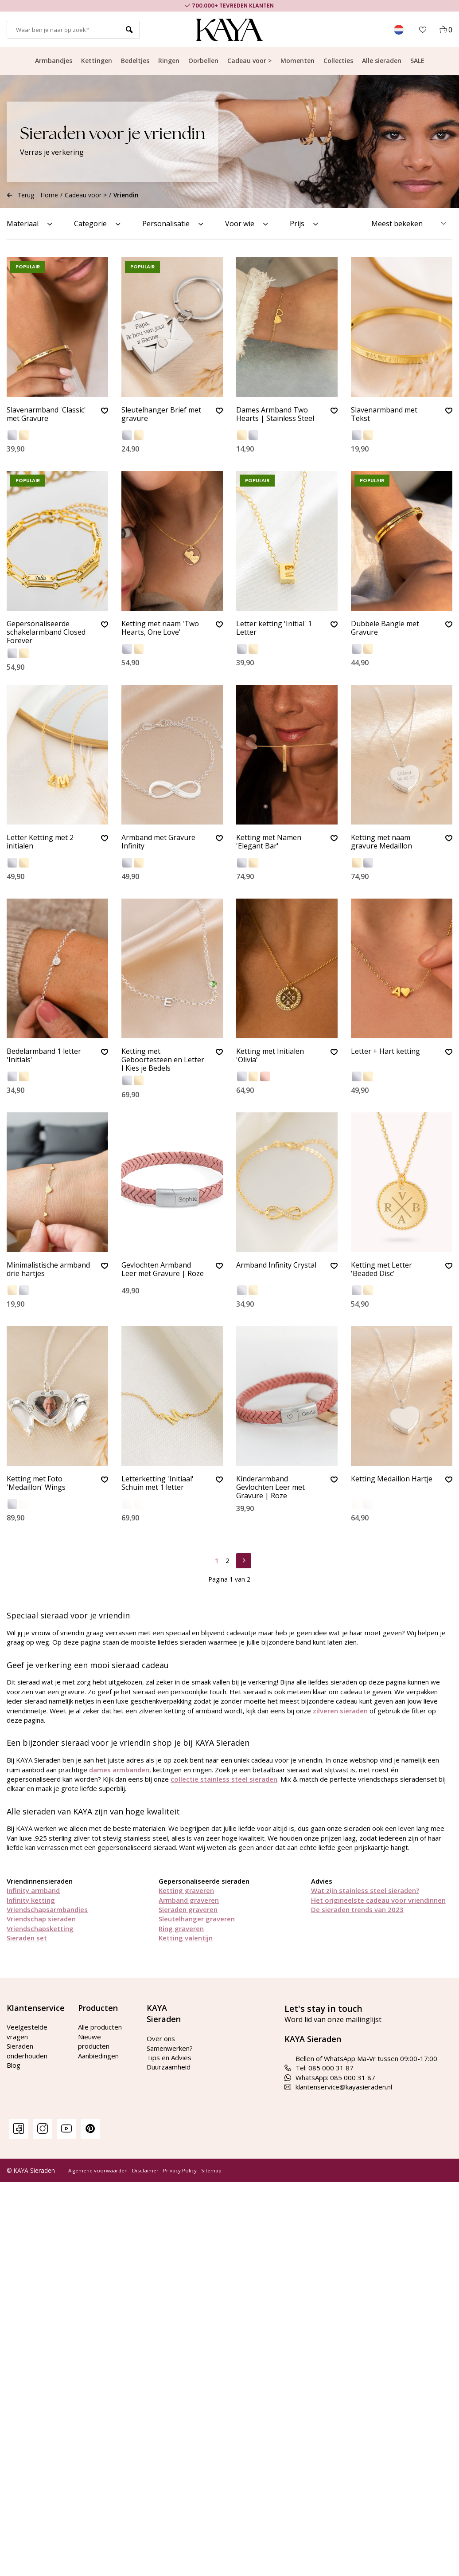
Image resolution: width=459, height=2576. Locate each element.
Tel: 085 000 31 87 (319, 2067)
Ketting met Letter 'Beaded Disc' (381, 1269)
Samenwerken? (170, 2048)
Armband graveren (189, 1900)
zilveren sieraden (340, 1710)
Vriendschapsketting (40, 1928)
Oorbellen (203, 60)
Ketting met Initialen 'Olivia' (270, 1055)
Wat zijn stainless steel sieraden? (365, 1890)
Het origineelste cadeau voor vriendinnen (378, 1900)
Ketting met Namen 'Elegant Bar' (268, 842)
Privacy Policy (180, 2170)
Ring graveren (181, 1928)
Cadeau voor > (249, 60)
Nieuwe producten (93, 2041)
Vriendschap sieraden (41, 1918)
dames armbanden (119, 1769)
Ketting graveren (186, 1890)
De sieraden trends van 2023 (357, 1909)
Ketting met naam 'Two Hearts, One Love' (160, 628)
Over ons (161, 2038)
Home (49, 195)
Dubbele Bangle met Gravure (385, 628)
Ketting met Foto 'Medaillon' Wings (36, 1483)
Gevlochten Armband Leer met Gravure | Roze (162, 1269)
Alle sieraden (381, 60)
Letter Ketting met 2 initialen (40, 842)
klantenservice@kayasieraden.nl (338, 2086)
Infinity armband (33, 1890)
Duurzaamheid (169, 2066)
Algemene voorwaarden (98, 2170)
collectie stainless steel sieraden (224, 1779)
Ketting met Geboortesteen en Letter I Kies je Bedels (162, 1060)
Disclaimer (145, 2170)
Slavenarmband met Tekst (384, 414)
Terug (20, 195)
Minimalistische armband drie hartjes (48, 1269)
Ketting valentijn (186, 1937)
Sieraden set (27, 1937)
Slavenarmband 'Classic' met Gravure (46, 414)
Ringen (168, 60)
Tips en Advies (169, 2057)
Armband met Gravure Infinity (158, 842)
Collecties (338, 60)
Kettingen (96, 60)
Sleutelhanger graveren (197, 1918)
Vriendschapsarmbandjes (47, 1909)
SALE (417, 60)
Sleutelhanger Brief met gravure (161, 414)
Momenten (297, 60)
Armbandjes (53, 60)
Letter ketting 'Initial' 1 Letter (274, 628)
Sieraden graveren (188, 1909)
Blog (13, 2065)
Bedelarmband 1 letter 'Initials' (44, 1055)
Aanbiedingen (98, 2055)
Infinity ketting (31, 1900)
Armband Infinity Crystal (276, 1265)
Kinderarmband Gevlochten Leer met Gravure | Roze (270, 1487)
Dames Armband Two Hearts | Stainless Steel (275, 414)
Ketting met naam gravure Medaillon (381, 842)
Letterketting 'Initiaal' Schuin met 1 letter (157, 1483)
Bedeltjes (135, 60)
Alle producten (100, 2026)
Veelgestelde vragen (27, 2031)
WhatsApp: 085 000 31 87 (329, 2077)
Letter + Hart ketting (385, 1051)
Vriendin (126, 195)
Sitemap (211, 2170)
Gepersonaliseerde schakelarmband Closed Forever (46, 632)
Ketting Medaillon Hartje (391, 1479)
